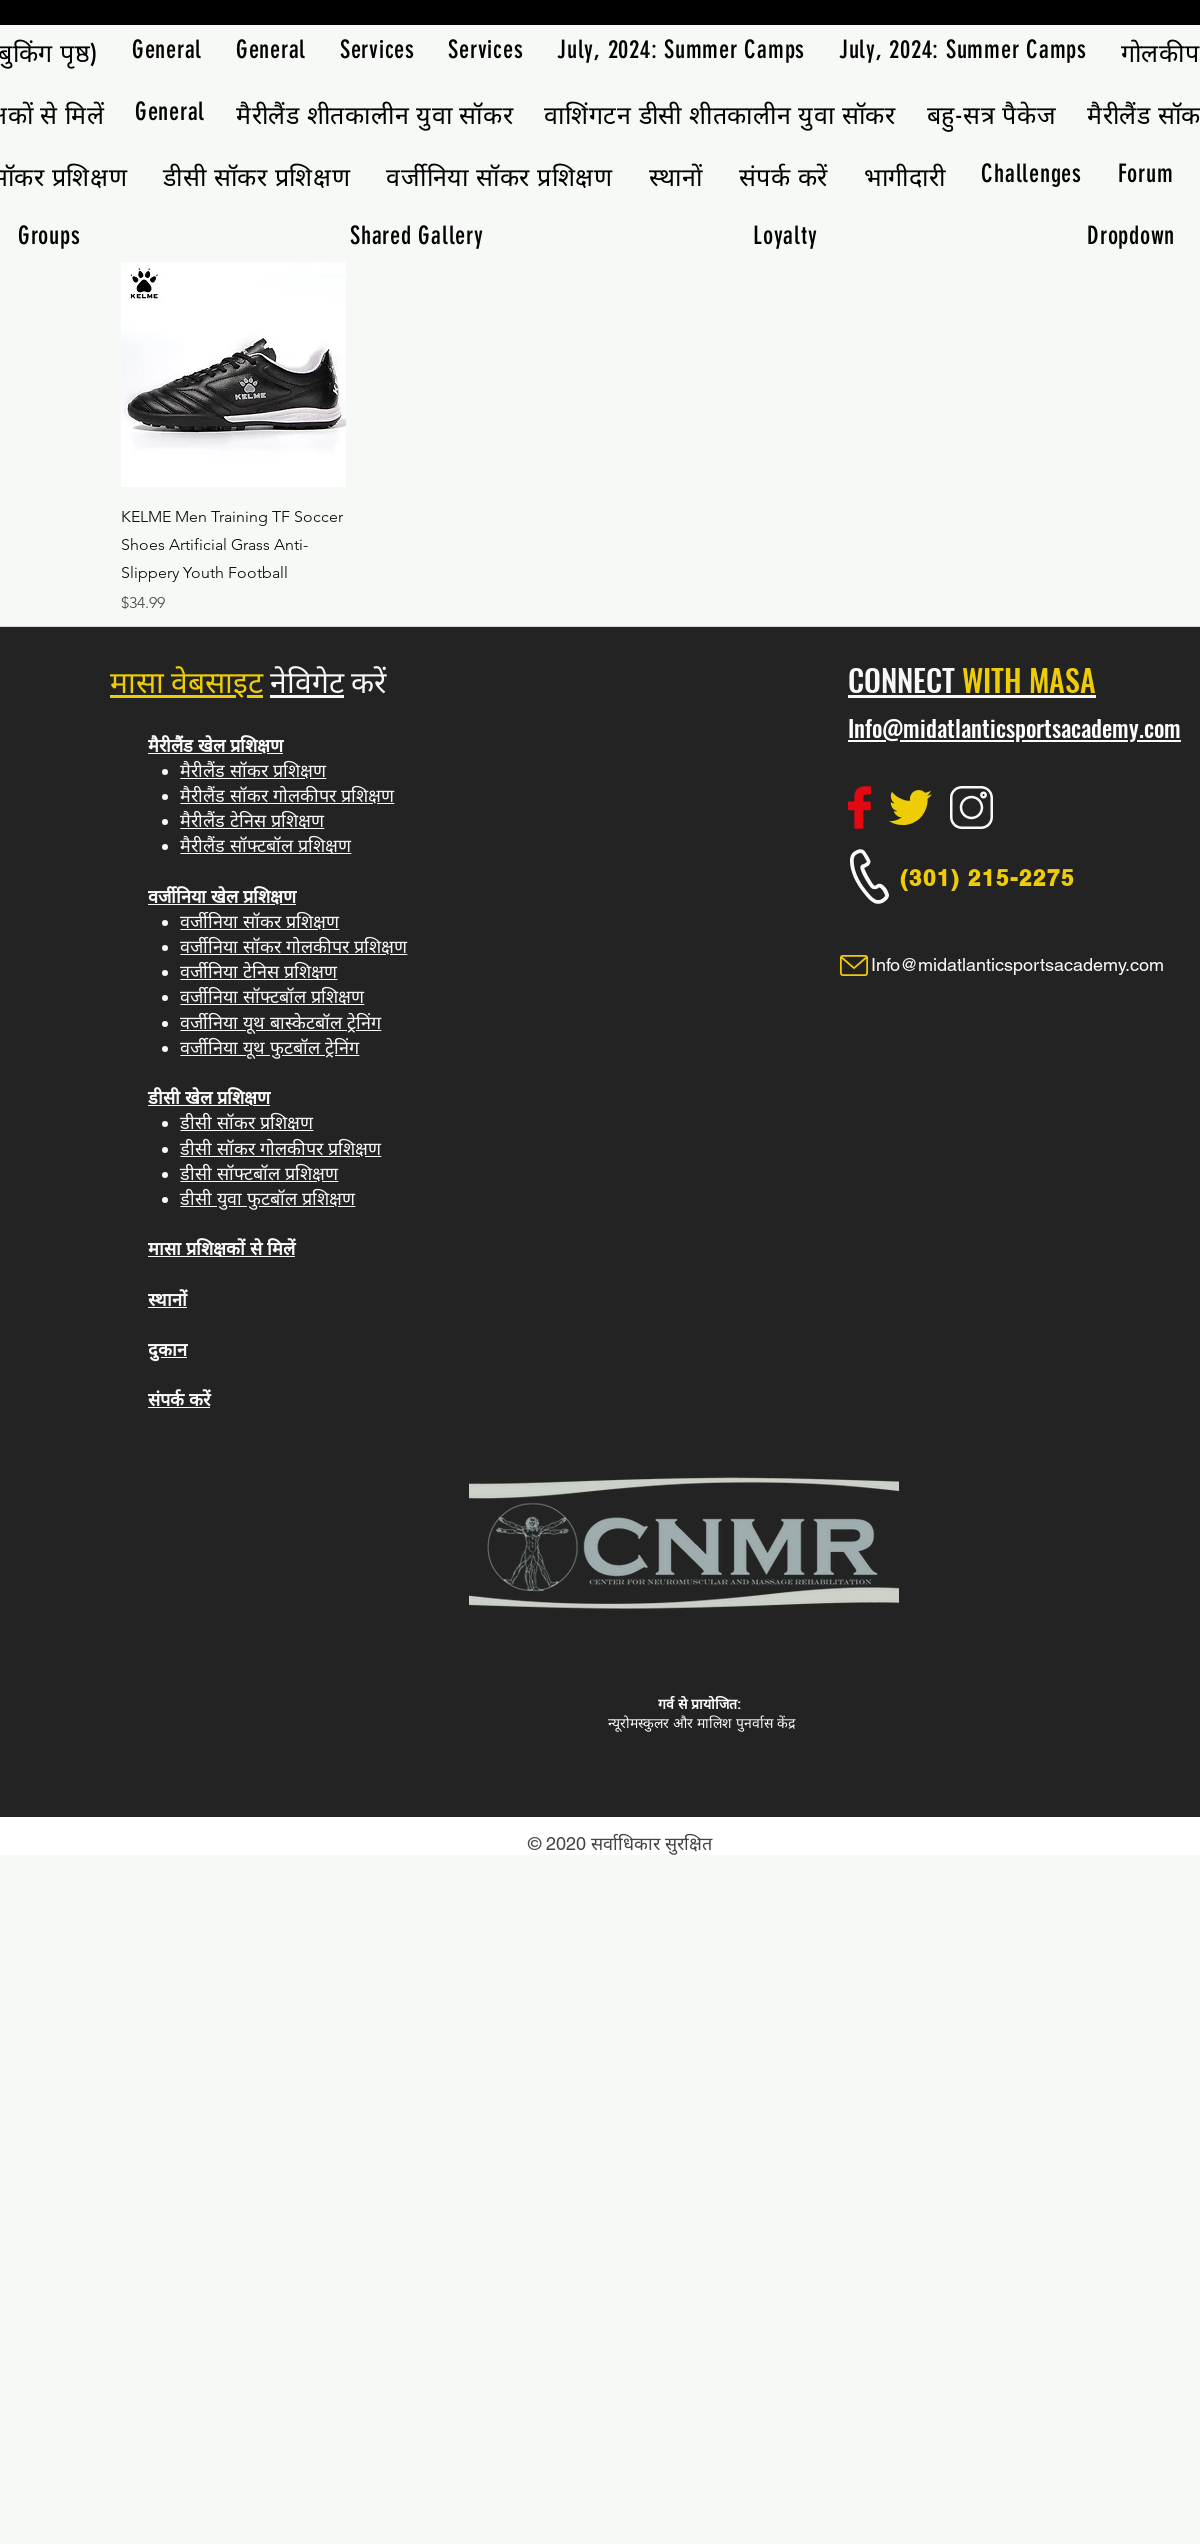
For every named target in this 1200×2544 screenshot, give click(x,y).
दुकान (167, 1349)
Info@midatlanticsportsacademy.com (1014, 728)
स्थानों (167, 1299)
